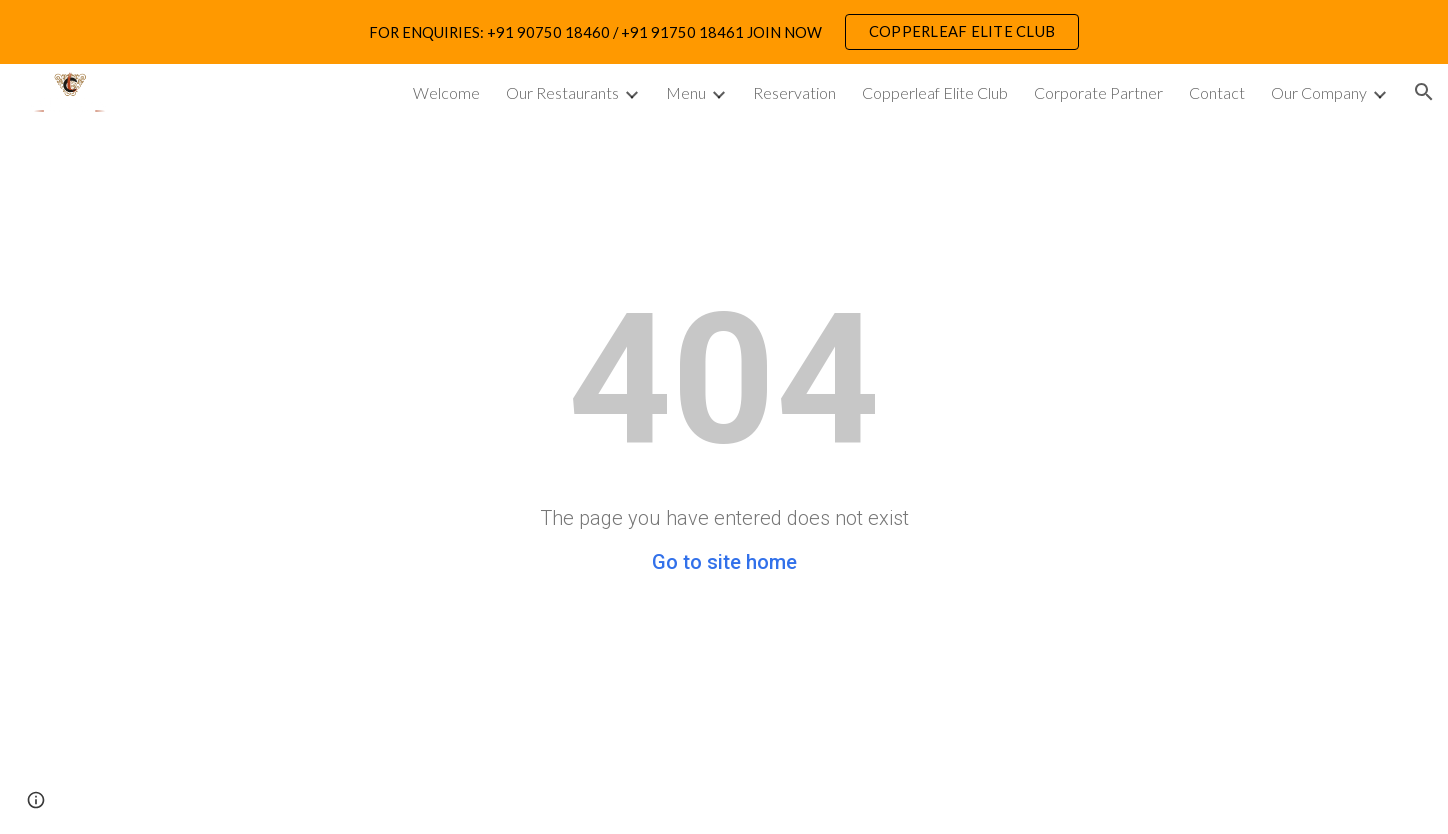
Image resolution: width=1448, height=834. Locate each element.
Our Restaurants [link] (562, 92)
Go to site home (724, 562)
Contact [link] (1217, 92)
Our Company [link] (1319, 92)
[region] (724, 32)
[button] (1424, 92)
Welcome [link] (446, 92)
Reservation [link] (794, 92)
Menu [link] (686, 92)
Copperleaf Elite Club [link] (935, 92)
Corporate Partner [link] (1098, 92)
